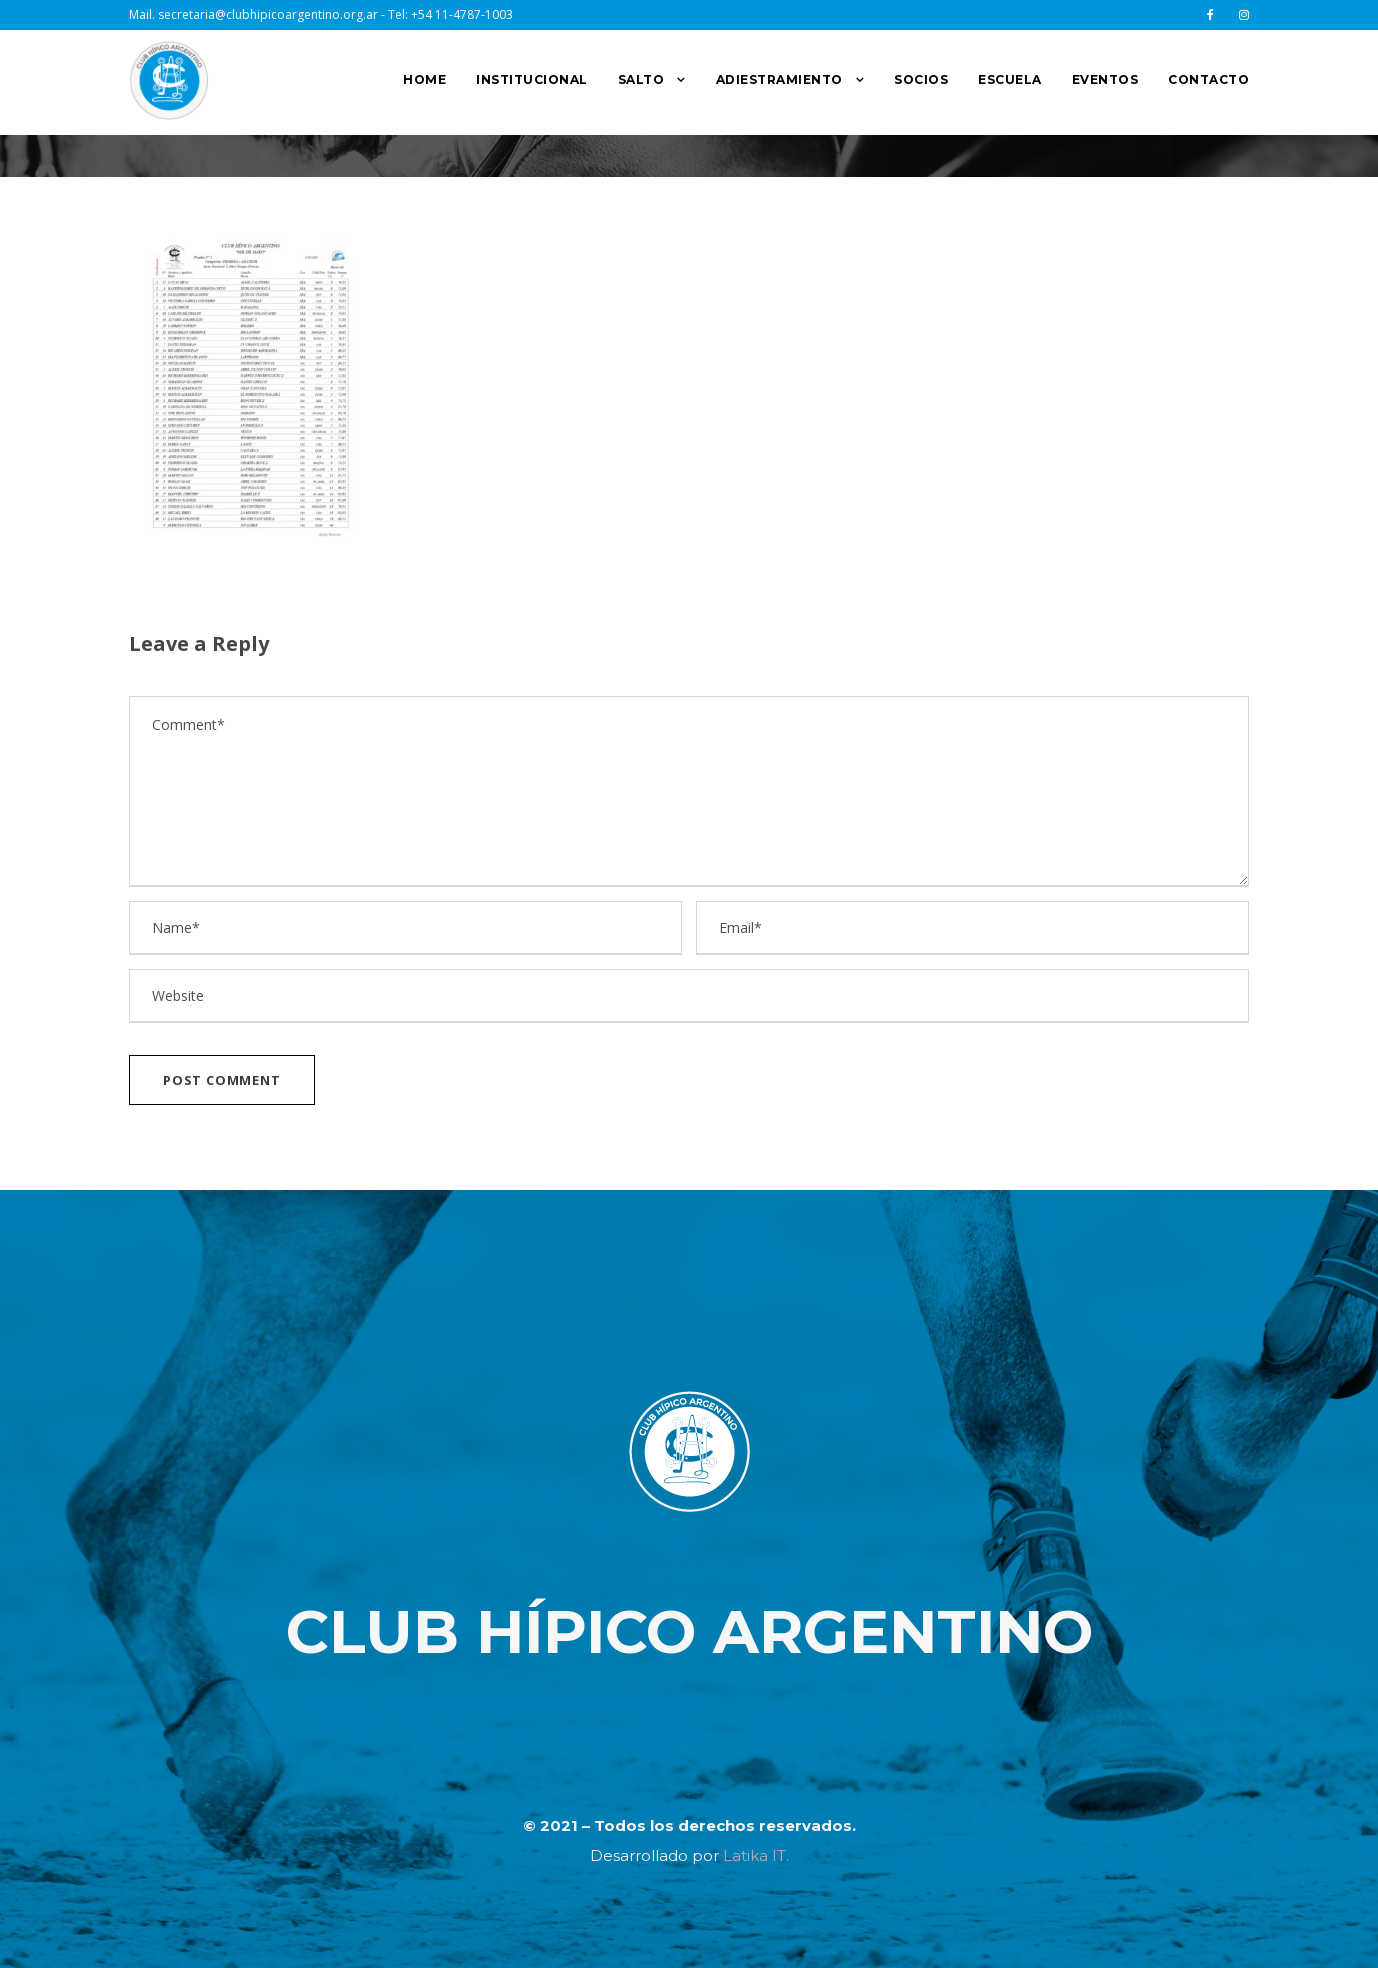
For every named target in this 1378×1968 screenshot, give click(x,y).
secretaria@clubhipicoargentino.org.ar (268, 14)
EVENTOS (1105, 79)
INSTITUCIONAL (532, 79)
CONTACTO (1208, 79)
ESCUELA (1010, 79)
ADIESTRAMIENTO (779, 79)
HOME (424, 79)
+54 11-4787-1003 (462, 14)
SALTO (641, 79)
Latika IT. (756, 1855)
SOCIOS (921, 79)
